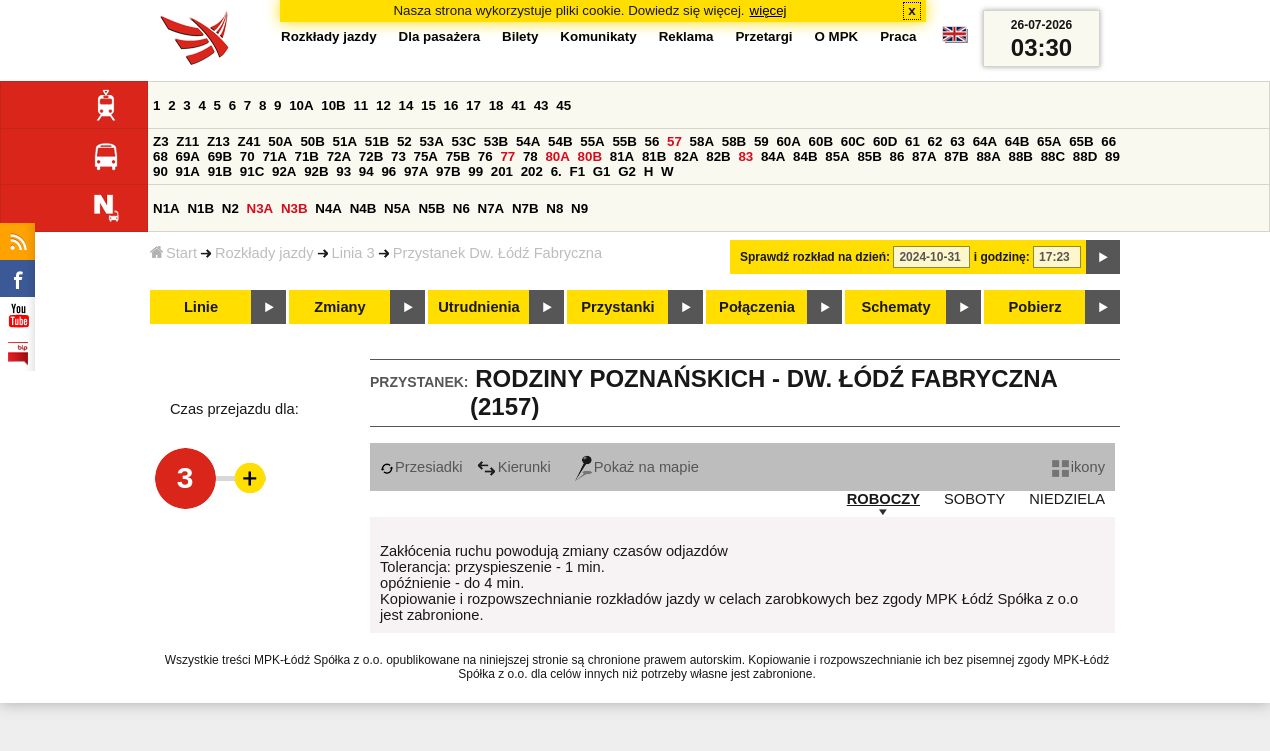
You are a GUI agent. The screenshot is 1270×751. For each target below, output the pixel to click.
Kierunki (514, 467)
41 (518, 105)
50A (280, 141)
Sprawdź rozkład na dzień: (815, 257)
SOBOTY (974, 499)
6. (556, 171)
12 (383, 105)
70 (247, 156)
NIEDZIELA (1067, 499)
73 (398, 156)
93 (343, 171)
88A (988, 156)
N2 (230, 208)
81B (654, 156)
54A (528, 141)
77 (507, 156)
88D (1085, 156)
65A (1049, 141)
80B (590, 156)
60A (788, 141)
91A (188, 171)
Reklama (686, 36)
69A (188, 156)
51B (377, 141)
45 (563, 105)
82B (718, 156)
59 (761, 141)
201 (502, 171)
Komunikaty (598, 36)
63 (957, 141)
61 (912, 141)
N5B (431, 208)
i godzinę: (1002, 257)
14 (406, 105)
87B (956, 156)
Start (173, 253)
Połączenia (757, 307)
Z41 (249, 141)
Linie (201, 307)
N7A (491, 208)
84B (805, 156)
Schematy (895, 307)
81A (622, 156)
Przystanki (617, 307)
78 (530, 156)
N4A (328, 208)
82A (686, 156)
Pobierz (1035, 307)
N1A (166, 208)
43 (541, 105)
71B (307, 156)
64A (985, 141)
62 (935, 141)
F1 (577, 171)
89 (1112, 156)
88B (1021, 156)
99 (475, 171)
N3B (294, 208)
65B (1081, 141)
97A (416, 171)
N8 (554, 208)
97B (448, 171)
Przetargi (763, 36)
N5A (397, 208)
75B (458, 156)
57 (674, 141)
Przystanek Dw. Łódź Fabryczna (497, 253)
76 (485, 156)
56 (652, 141)
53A (431, 141)
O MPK (837, 36)
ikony (1078, 467)
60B (821, 141)
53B (496, 141)
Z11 (187, 141)
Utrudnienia (478, 307)
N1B (200, 208)
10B (333, 105)
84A (773, 156)
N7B (525, 208)
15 (428, 105)
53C (464, 141)
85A (837, 156)
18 (496, 105)
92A (284, 171)
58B (734, 141)
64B (1017, 141)
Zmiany (339, 307)
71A (274, 156)
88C (1053, 156)
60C (853, 141)
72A (339, 156)
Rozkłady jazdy (264, 253)
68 (160, 156)
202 (532, 171)
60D (885, 141)
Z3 (161, 141)
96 (388, 171)
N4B (363, 208)
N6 (461, 208)
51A (345, 141)
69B (220, 156)
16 (451, 105)
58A (702, 141)
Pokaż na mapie (637, 467)
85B (869, 156)
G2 (627, 171)
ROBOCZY (883, 499)
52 (404, 141)
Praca (898, 36)
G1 (602, 171)
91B (220, 171)
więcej (768, 10)
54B (560, 141)
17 (473, 105)
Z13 (218, 141)
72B (371, 156)
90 (160, 171)
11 (360, 105)
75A (426, 156)
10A (301, 105)
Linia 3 (353, 253)
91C (252, 171)
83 (745, 156)
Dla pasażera (440, 36)
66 (1108, 141)
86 (897, 156)
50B (312, 141)
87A (924, 156)
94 (366, 171)
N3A (260, 208)
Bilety (520, 36)
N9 (579, 208)
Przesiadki (421, 467)
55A (592, 141)
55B (624, 141)
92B (316, 171)
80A (557, 156)
